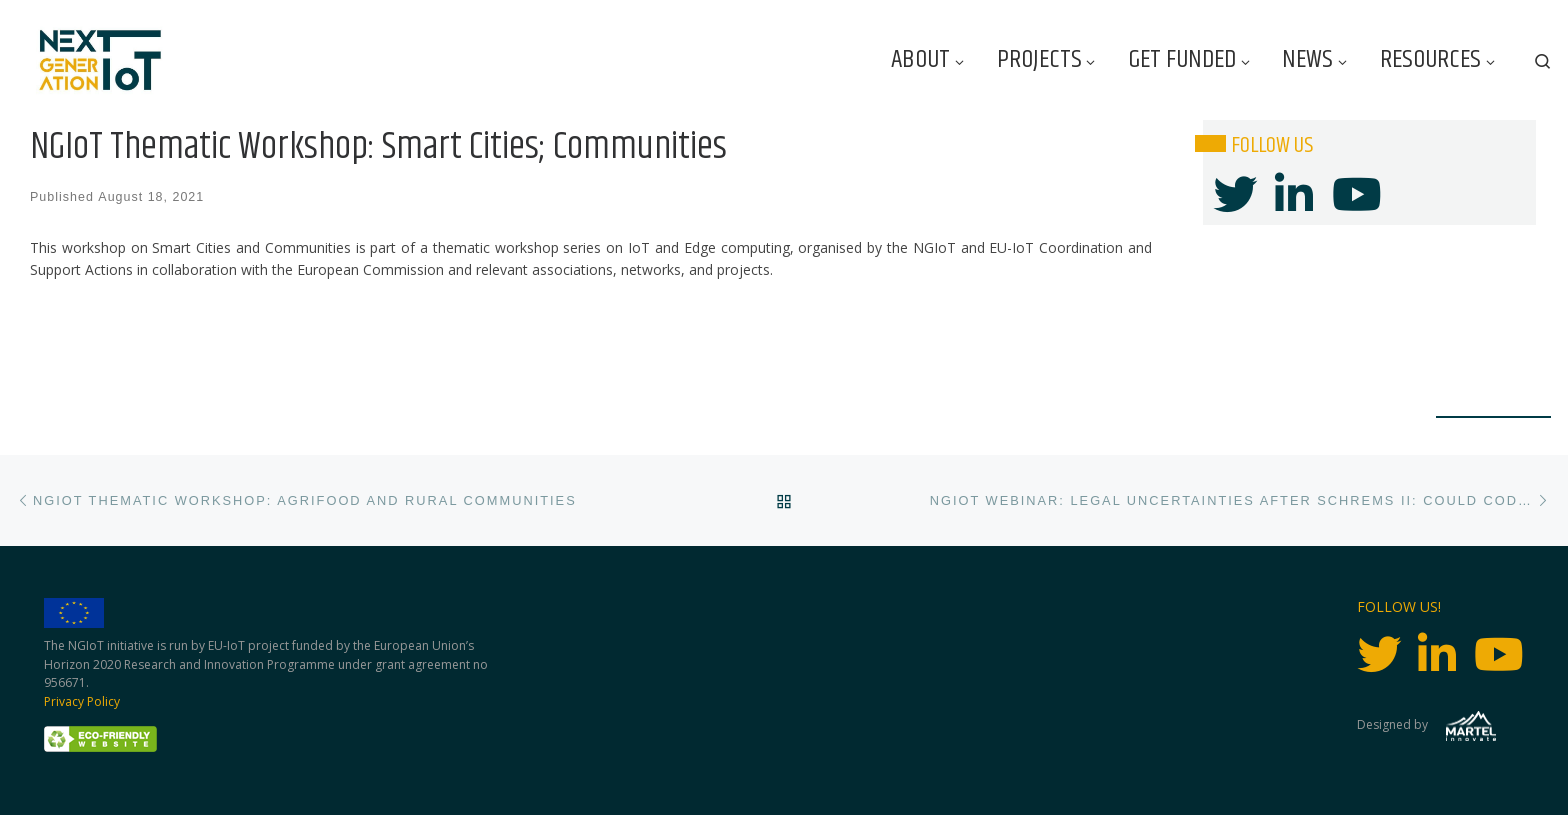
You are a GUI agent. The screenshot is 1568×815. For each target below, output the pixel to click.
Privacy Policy (82, 701)
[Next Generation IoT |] (100, 60)
